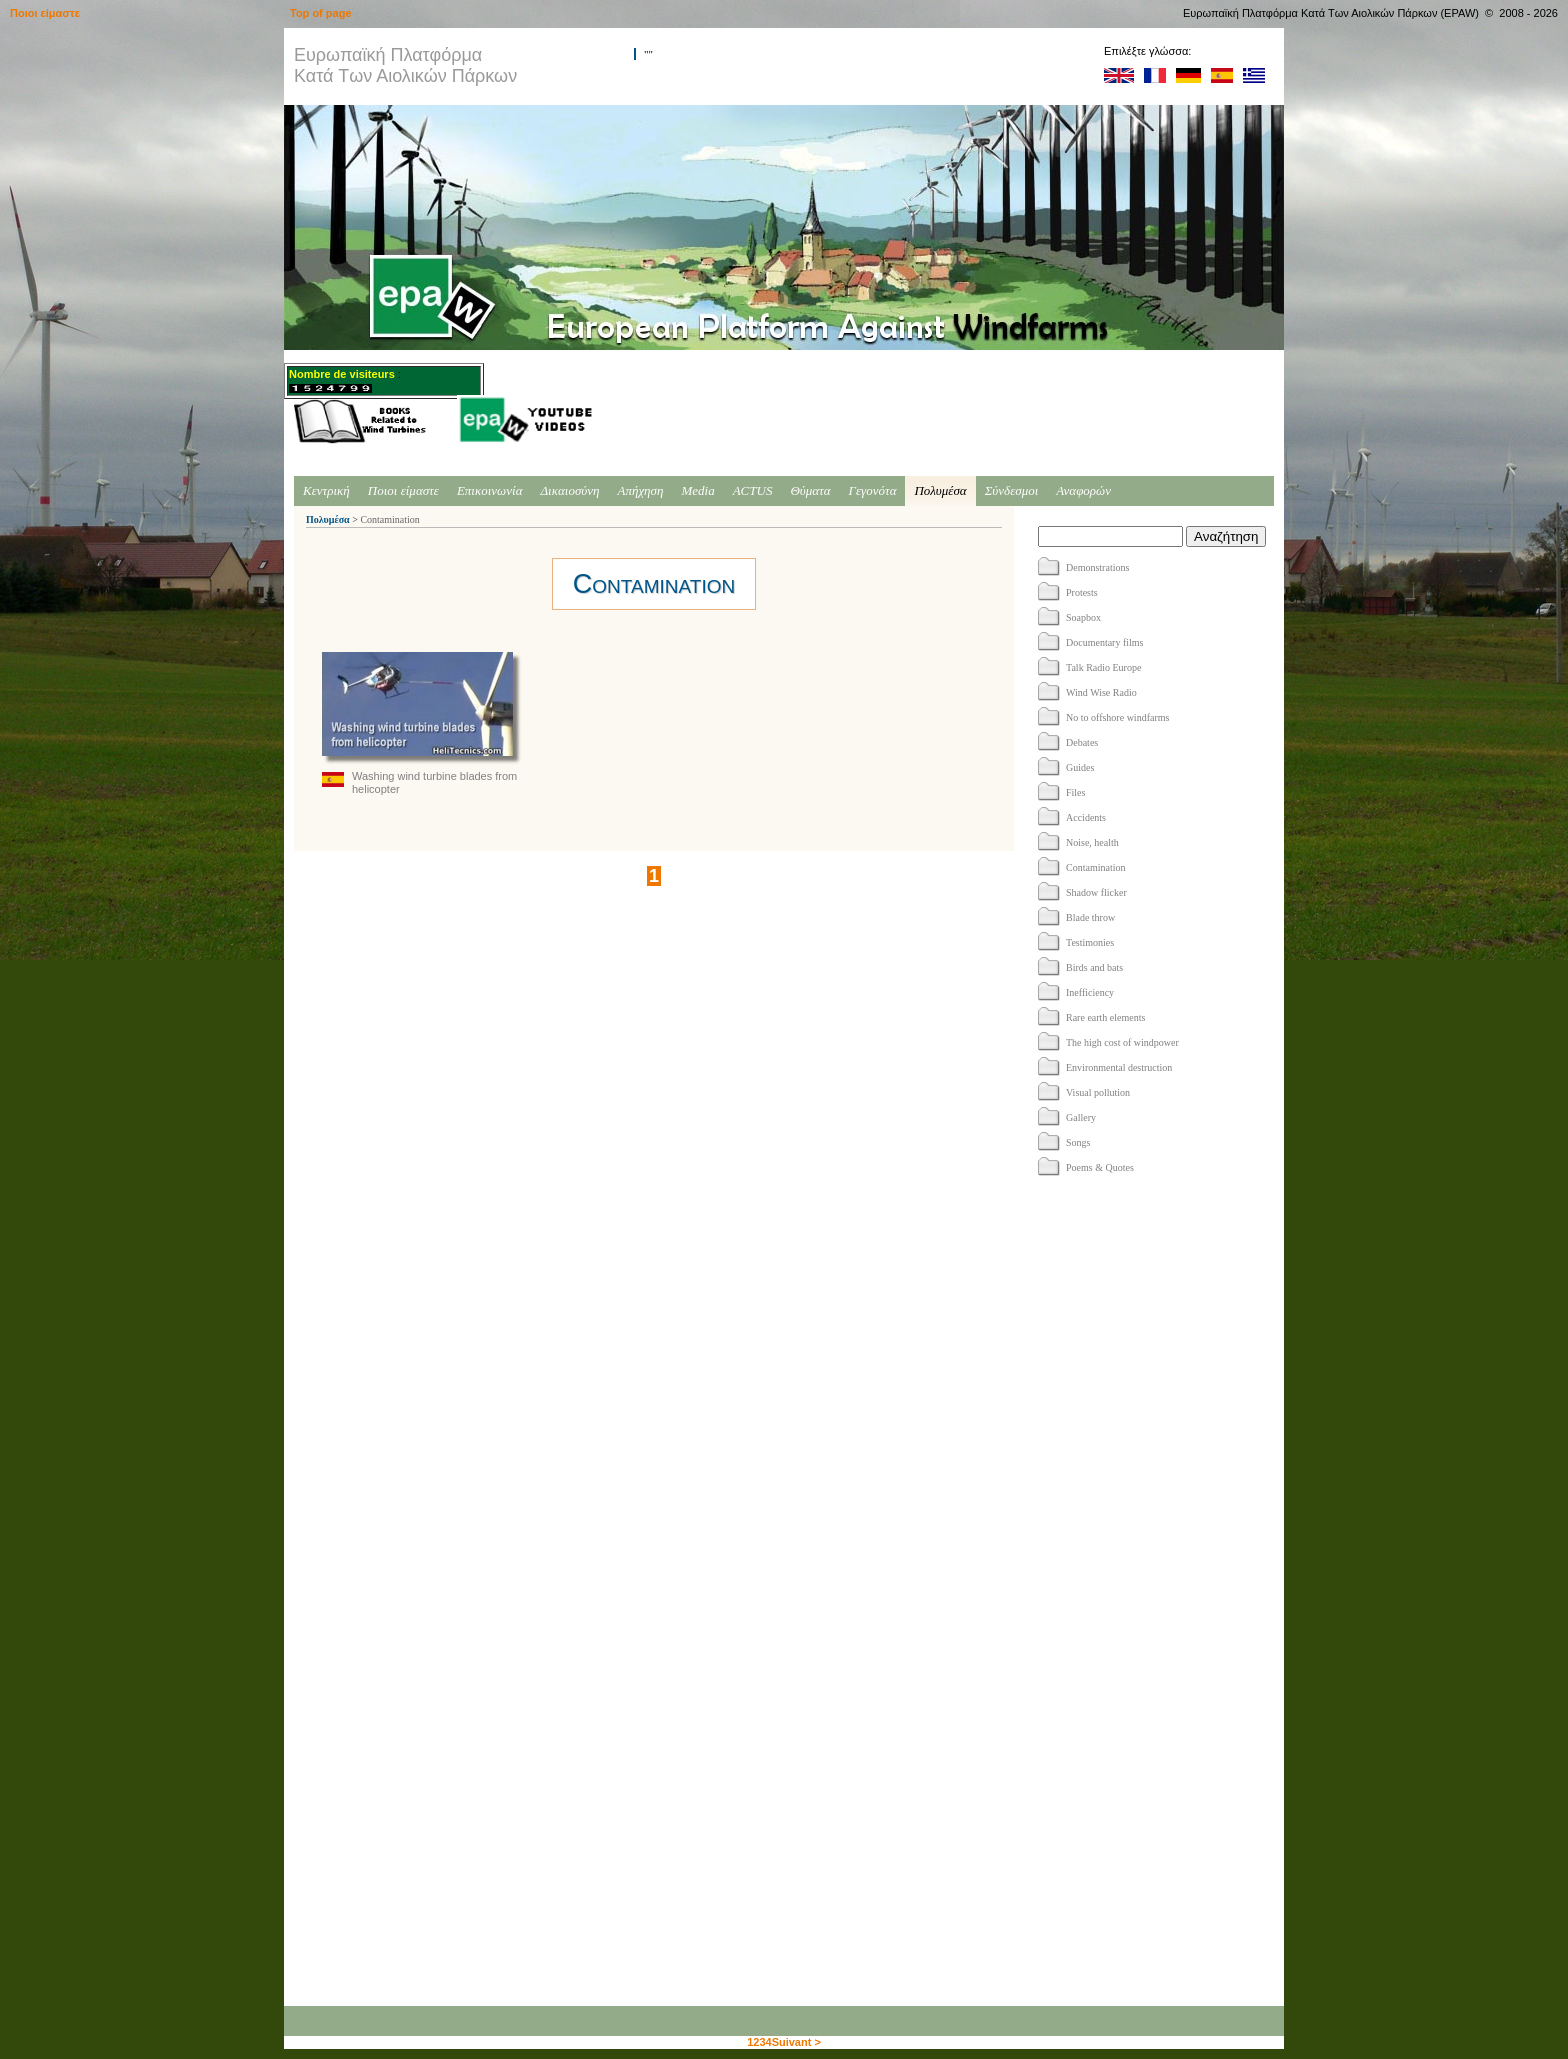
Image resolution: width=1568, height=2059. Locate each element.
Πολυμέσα (940, 490)
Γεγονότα (873, 490)
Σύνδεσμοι (1012, 490)
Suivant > (796, 2042)
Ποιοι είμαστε (403, 490)
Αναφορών (1083, 490)
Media (697, 490)
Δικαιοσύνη (569, 490)
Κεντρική (326, 490)
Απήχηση (641, 490)
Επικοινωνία (490, 490)
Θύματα (810, 490)
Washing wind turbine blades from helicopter (422, 723)
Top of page (321, 13)
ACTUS (753, 490)
